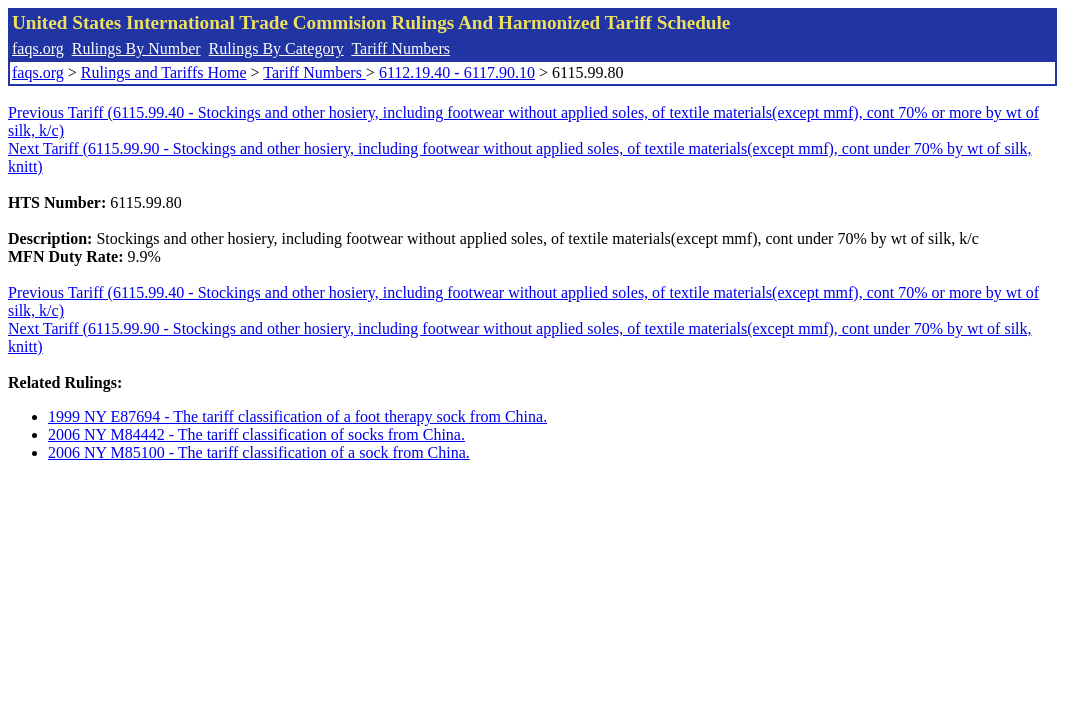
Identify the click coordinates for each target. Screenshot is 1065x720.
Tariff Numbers (400, 48)
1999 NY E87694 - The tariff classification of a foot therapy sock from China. (297, 416)
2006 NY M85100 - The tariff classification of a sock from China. (259, 452)
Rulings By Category (276, 48)
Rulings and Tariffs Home (164, 72)
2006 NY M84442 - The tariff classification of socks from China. (256, 434)
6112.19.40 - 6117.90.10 (457, 72)
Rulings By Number (136, 48)
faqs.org (38, 48)
